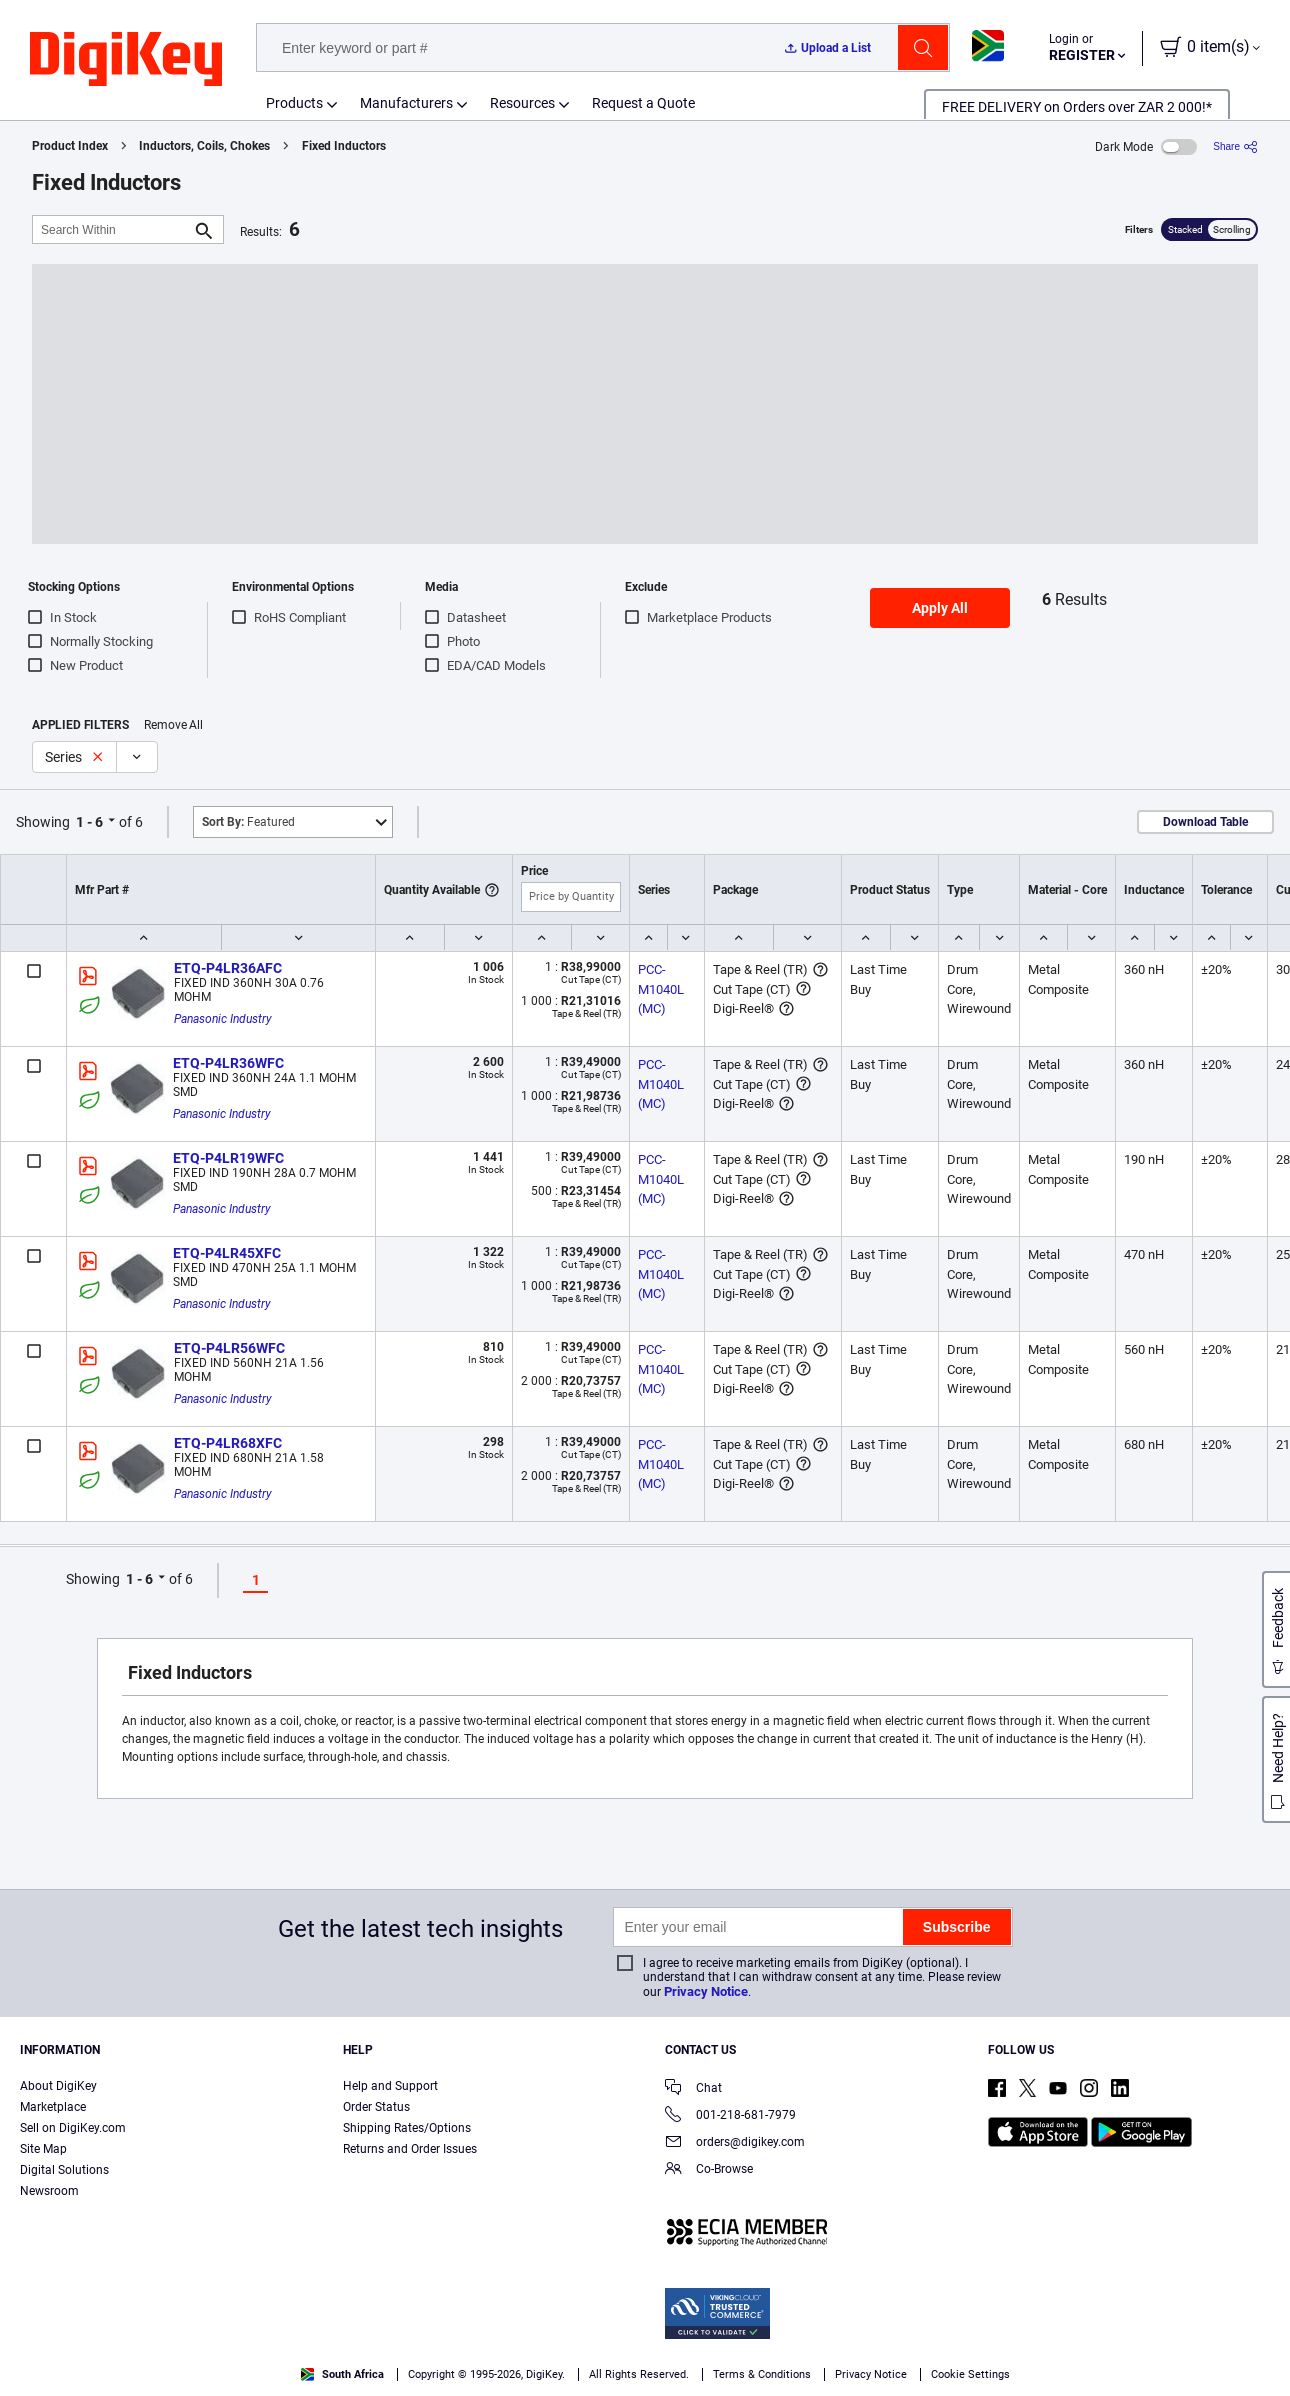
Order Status (376, 2107)
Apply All (940, 608)
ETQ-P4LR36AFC (228, 968)
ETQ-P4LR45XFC (227, 1253)
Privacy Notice (706, 1991)
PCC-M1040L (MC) (662, 989)
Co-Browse (709, 2170)
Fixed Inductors (344, 146)
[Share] (1235, 146)
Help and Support (390, 2086)
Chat (693, 2089)
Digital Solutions (64, 2170)
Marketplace (53, 2107)
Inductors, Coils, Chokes (204, 146)
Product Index (70, 146)
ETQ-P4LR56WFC (229, 1348)
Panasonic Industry (223, 1019)
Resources (522, 103)
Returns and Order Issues (410, 2149)
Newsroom (49, 2191)
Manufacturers (406, 103)
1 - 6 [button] (89, 822)
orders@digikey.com (735, 2143)
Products (294, 103)
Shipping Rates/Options (407, 2128)
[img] (126, 60)
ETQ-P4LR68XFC (228, 1443)
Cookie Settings (970, 2374)
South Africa (342, 2374)
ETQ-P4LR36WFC (228, 1063)
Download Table (1205, 822)
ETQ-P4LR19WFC (228, 1158)
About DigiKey (58, 2086)
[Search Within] (112, 229)
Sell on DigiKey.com (73, 2128)
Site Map (43, 2149)
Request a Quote (643, 103)
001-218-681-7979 (730, 2116)
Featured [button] (248, 822)
